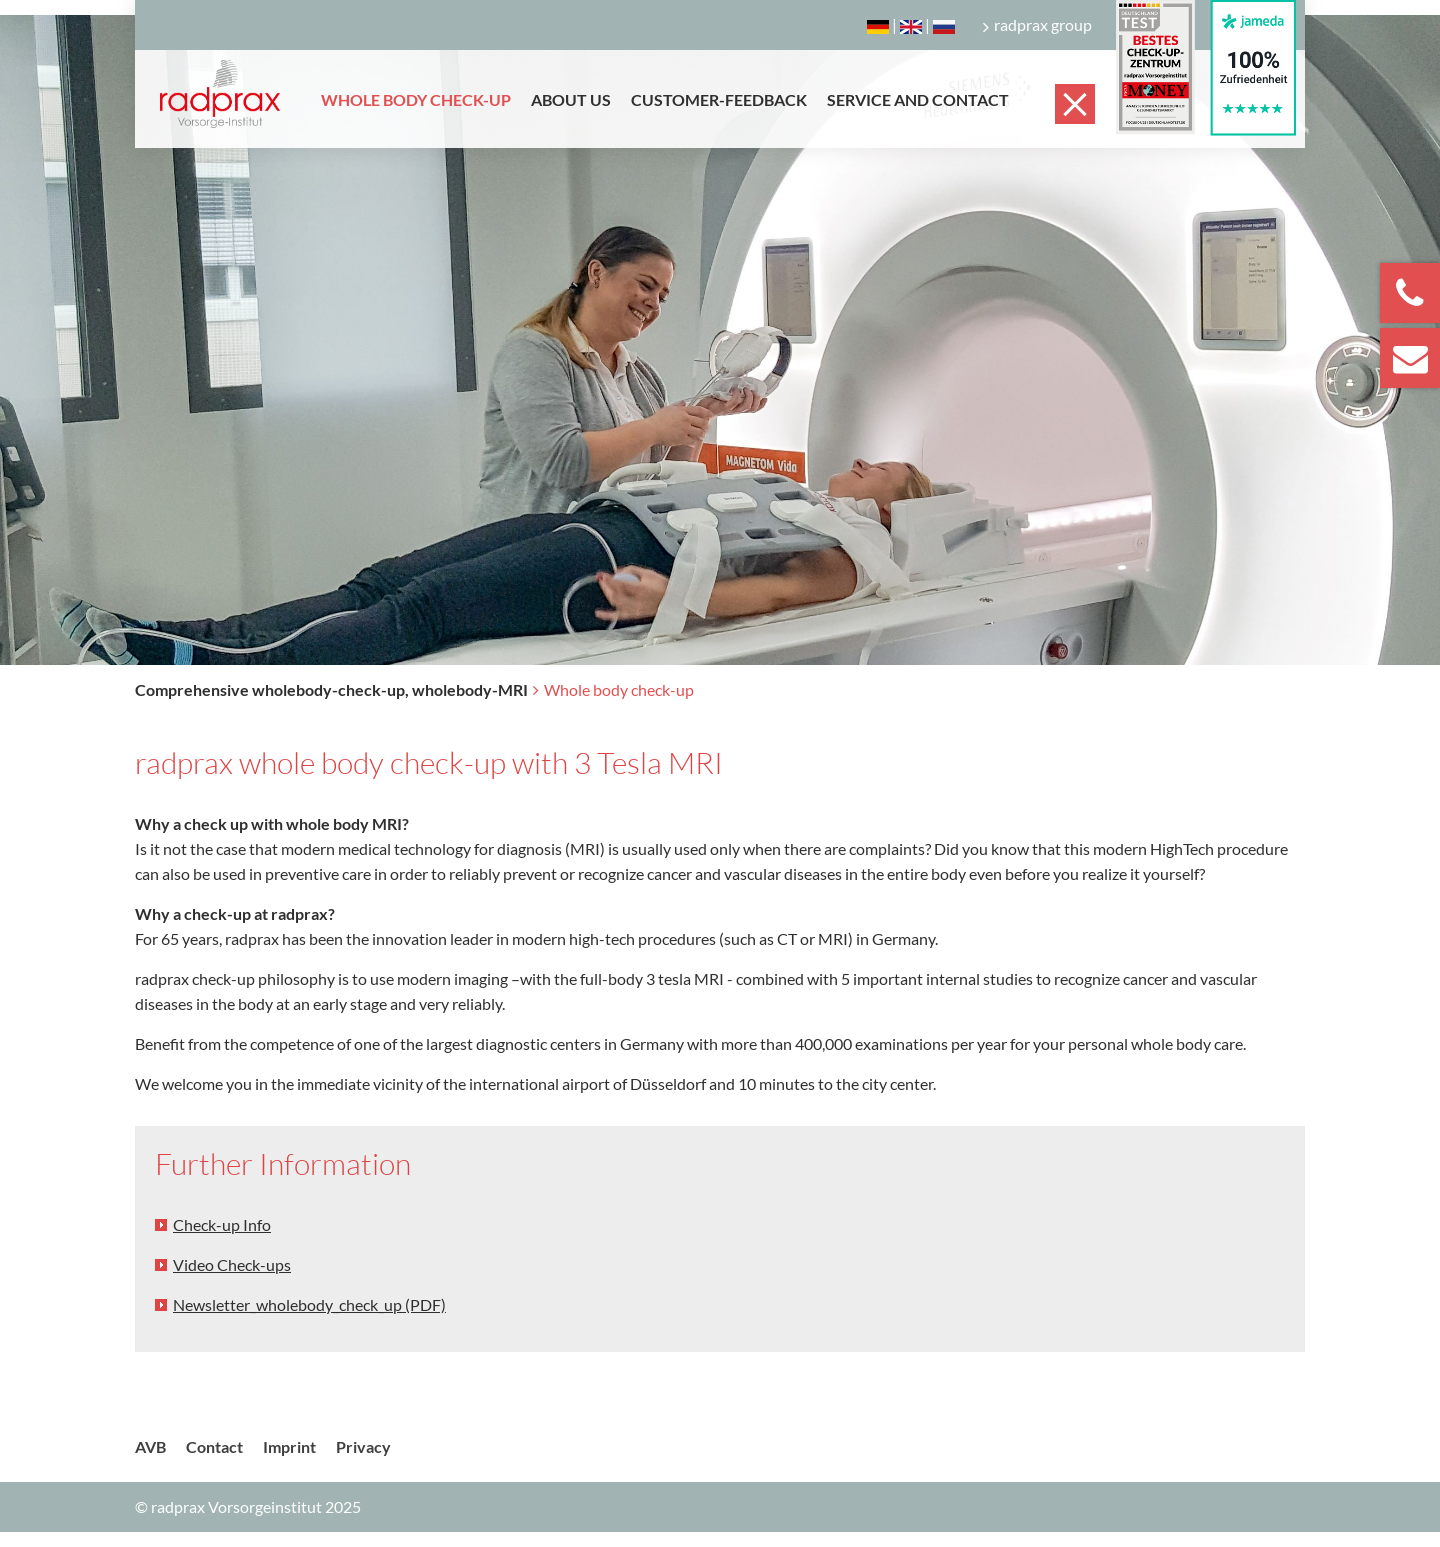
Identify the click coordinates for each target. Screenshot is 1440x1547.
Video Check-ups (232, 1264)
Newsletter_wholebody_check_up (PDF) (309, 1304)
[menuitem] (416, 114)
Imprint (289, 1446)
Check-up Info (222, 1224)
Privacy (363, 1446)
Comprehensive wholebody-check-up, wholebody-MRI (331, 689)
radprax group (1037, 25)
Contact (214, 1446)
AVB (150, 1446)
